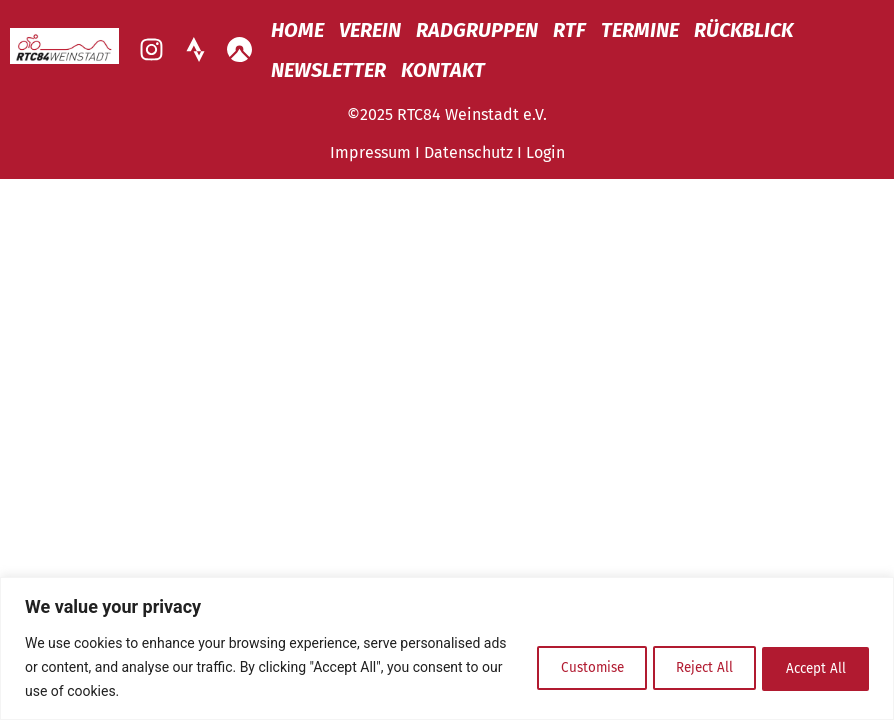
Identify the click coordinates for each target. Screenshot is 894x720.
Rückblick (743, 30)
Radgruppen (477, 30)
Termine (640, 30)
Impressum (370, 152)
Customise (551, 666)
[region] (447, 648)
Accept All (808, 666)
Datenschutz (468, 152)
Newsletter (328, 70)
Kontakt (443, 70)
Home (297, 30)
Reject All (681, 666)
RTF (569, 30)
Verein (370, 30)
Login (545, 152)
